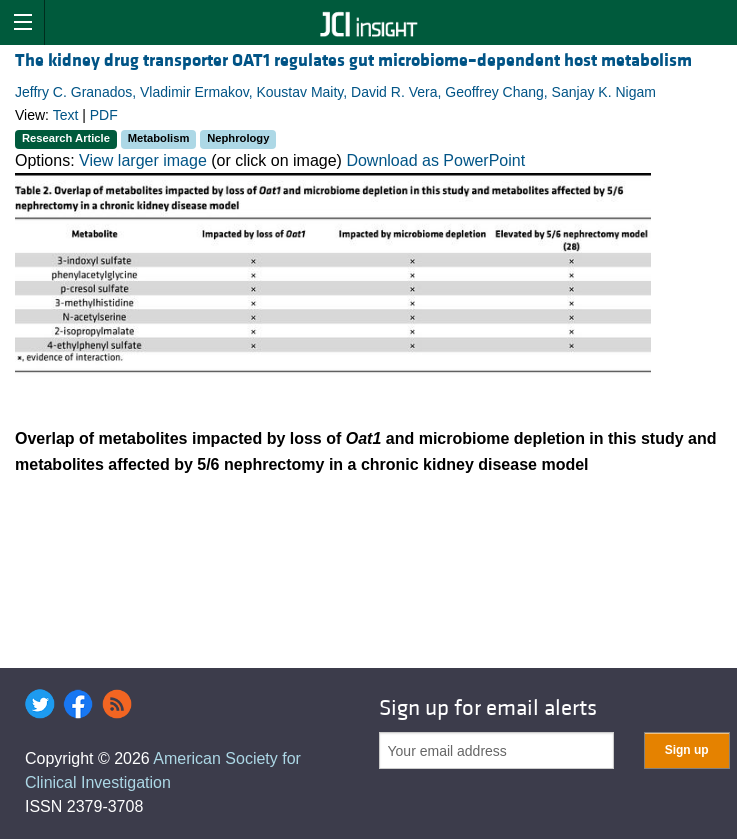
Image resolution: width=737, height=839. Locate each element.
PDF (104, 115)
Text (66, 115)
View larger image (143, 160)
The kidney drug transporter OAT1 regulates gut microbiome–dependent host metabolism (353, 60)
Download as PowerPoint (435, 160)
